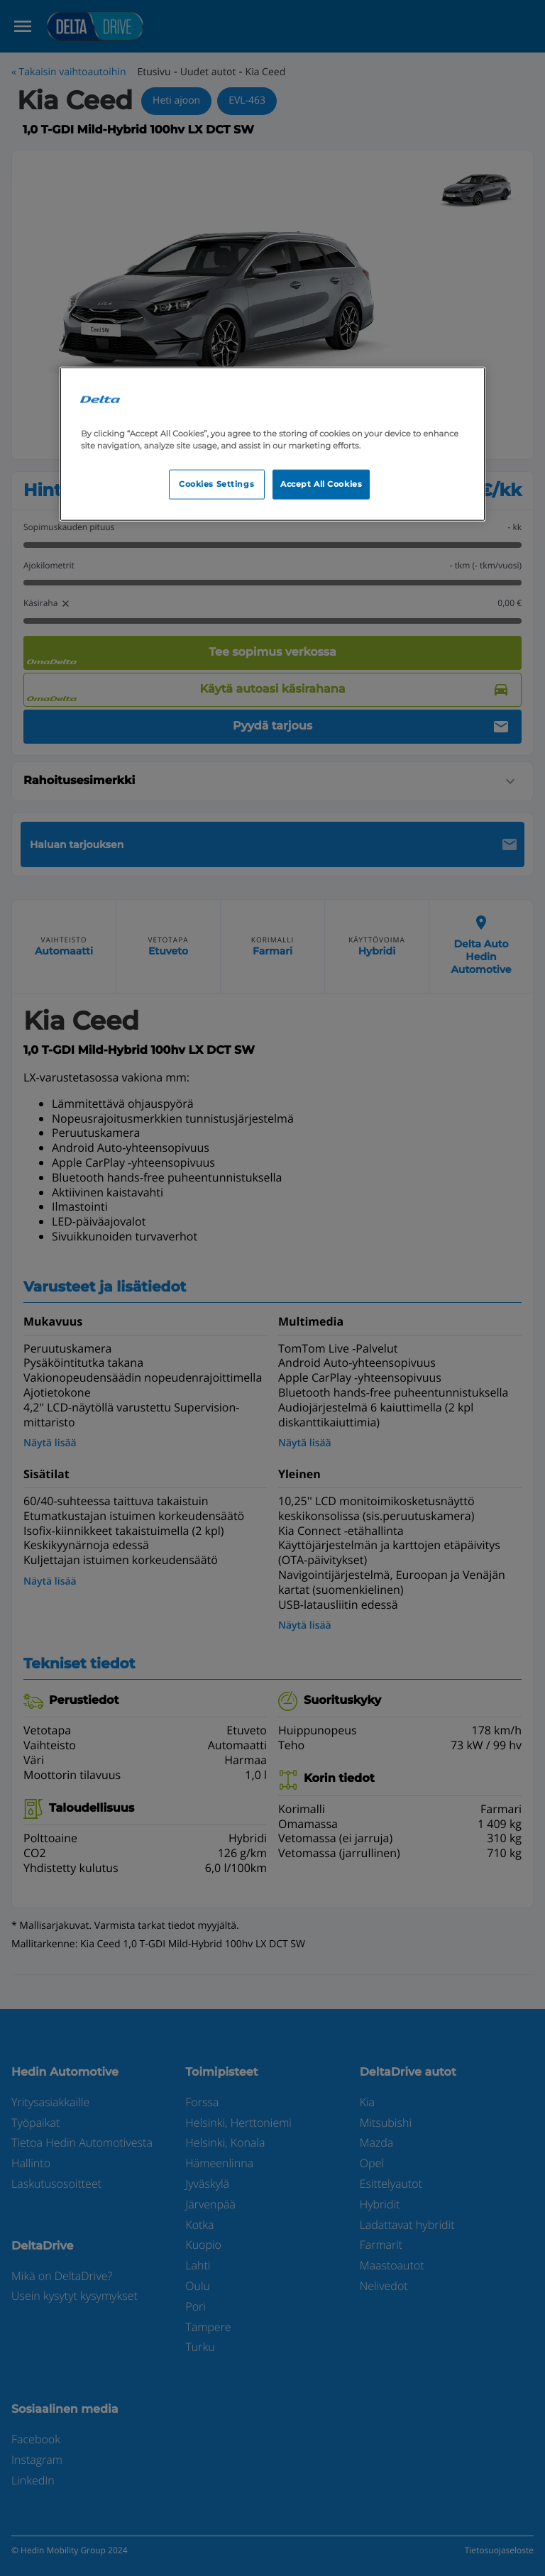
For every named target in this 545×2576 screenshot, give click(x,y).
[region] (272, 443)
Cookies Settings (216, 483)
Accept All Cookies (321, 483)
